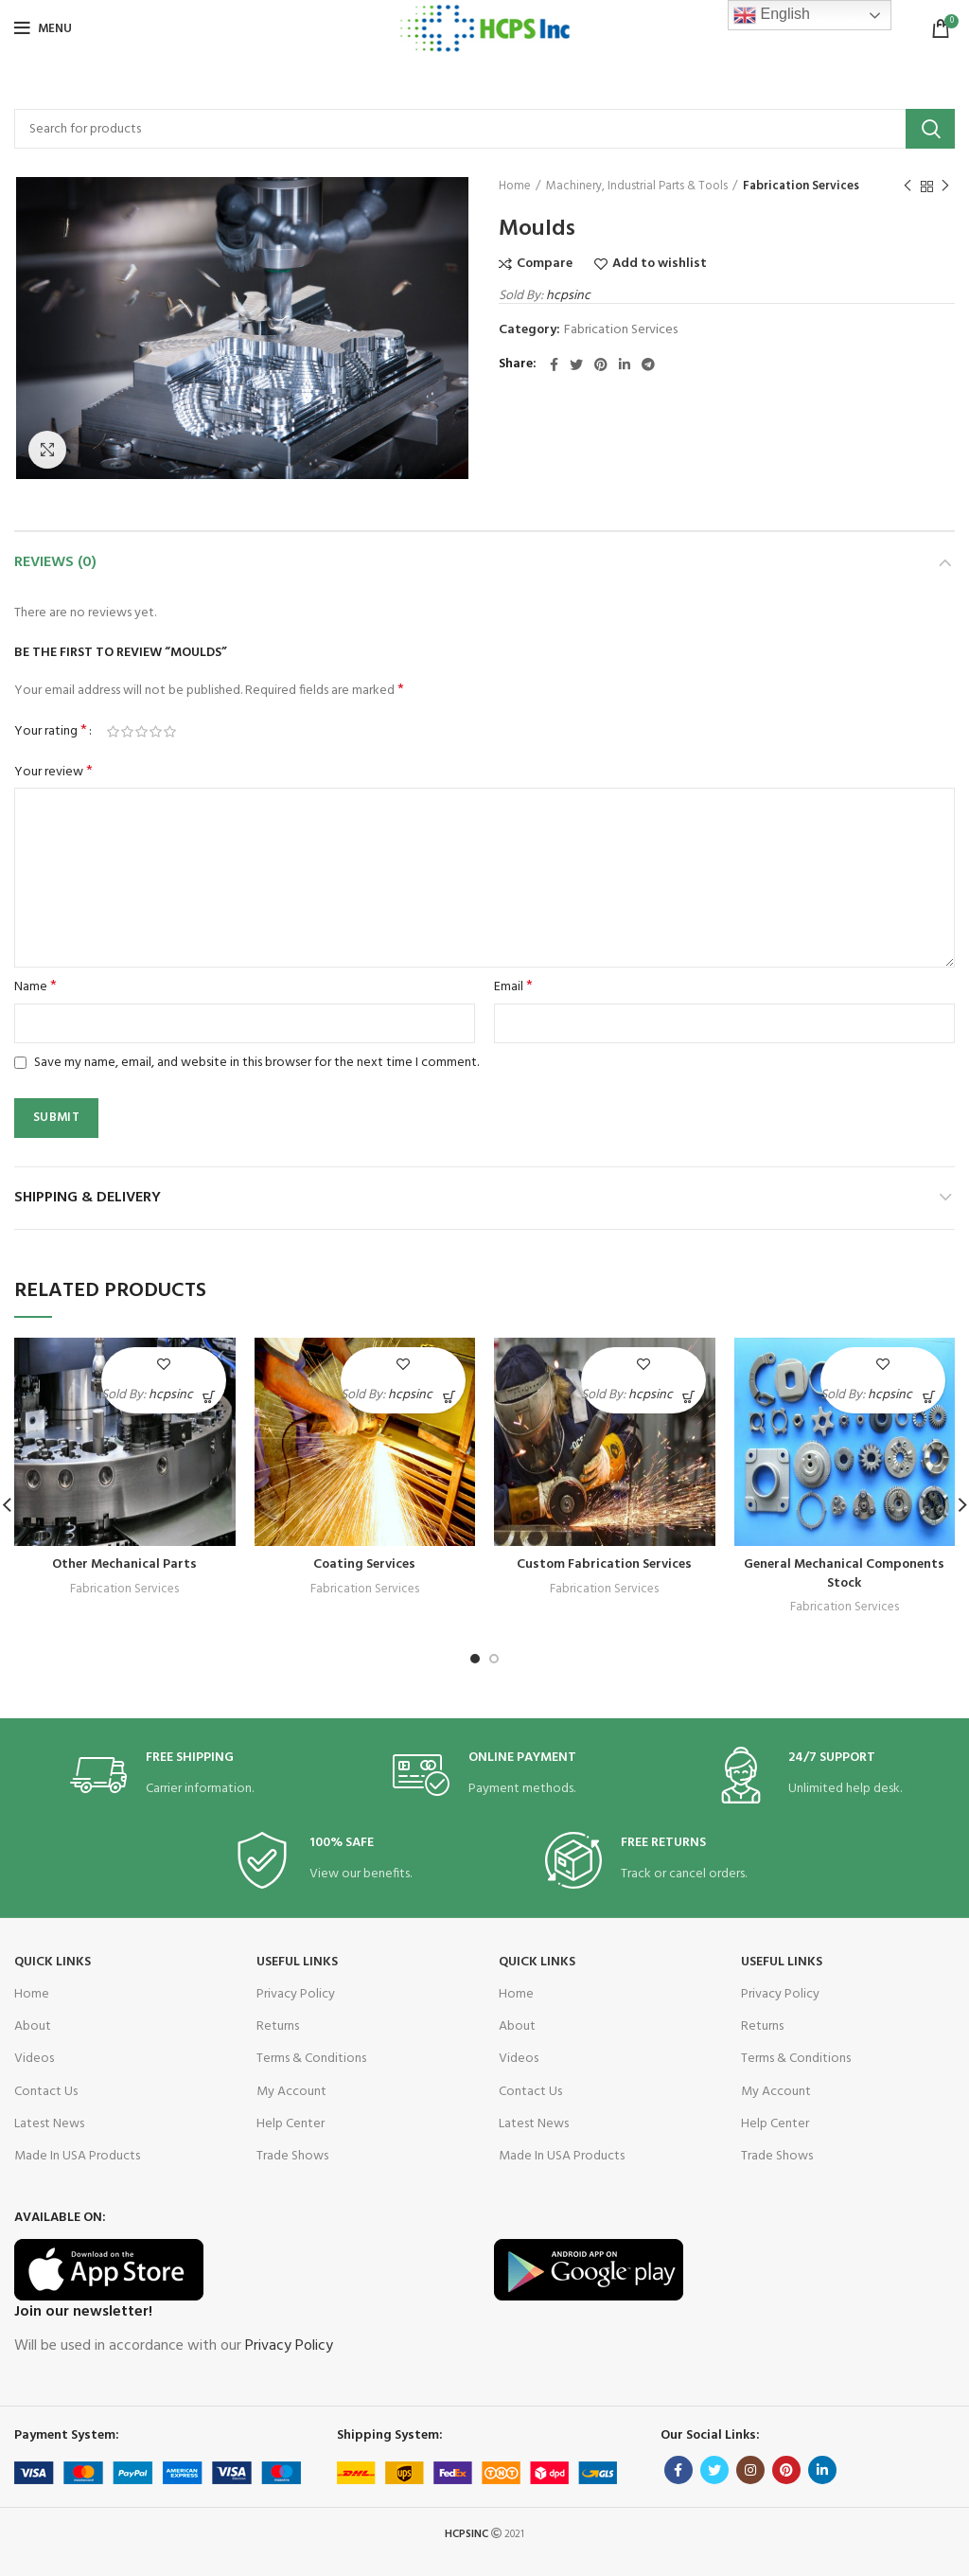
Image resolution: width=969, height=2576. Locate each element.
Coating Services (364, 1564)
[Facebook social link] (554, 364)
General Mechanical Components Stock (844, 1574)
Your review (53, 772)
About (32, 2026)
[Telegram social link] (648, 364)
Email (513, 987)
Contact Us (46, 2092)
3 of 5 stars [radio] (141, 731)
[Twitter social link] (576, 364)
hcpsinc (568, 296)
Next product (945, 186)
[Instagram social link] (750, 2470)
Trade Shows (292, 2156)
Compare (545, 264)
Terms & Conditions (311, 2059)
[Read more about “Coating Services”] (449, 1396)
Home (515, 186)
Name (35, 987)
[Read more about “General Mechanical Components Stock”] (928, 1396)
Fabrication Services (801, 186)
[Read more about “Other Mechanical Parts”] (209, 1396)
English (771, 15)
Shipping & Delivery (87, 1197)
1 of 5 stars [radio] (113, 731)
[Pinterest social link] (601, 364)
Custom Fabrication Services (604, 1564)
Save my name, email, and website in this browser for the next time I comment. (256, 1063)
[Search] (484, 129)
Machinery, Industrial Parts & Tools (637, 186)
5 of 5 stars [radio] (170, 731)
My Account (291, 2092)
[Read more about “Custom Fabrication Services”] (689, 1396)
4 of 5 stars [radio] (156, 731)
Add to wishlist (659, 264)
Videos (34, 2059)
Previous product (907, 186)
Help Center (290, 2124)
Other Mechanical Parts (124, 1564)
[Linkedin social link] (624, 364)
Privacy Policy (295, 1994)
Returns (277, 2026)
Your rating (50, 731)
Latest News (49, 2124)
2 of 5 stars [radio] (127, 731)
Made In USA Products (77, 2156)
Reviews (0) (55, 562)
